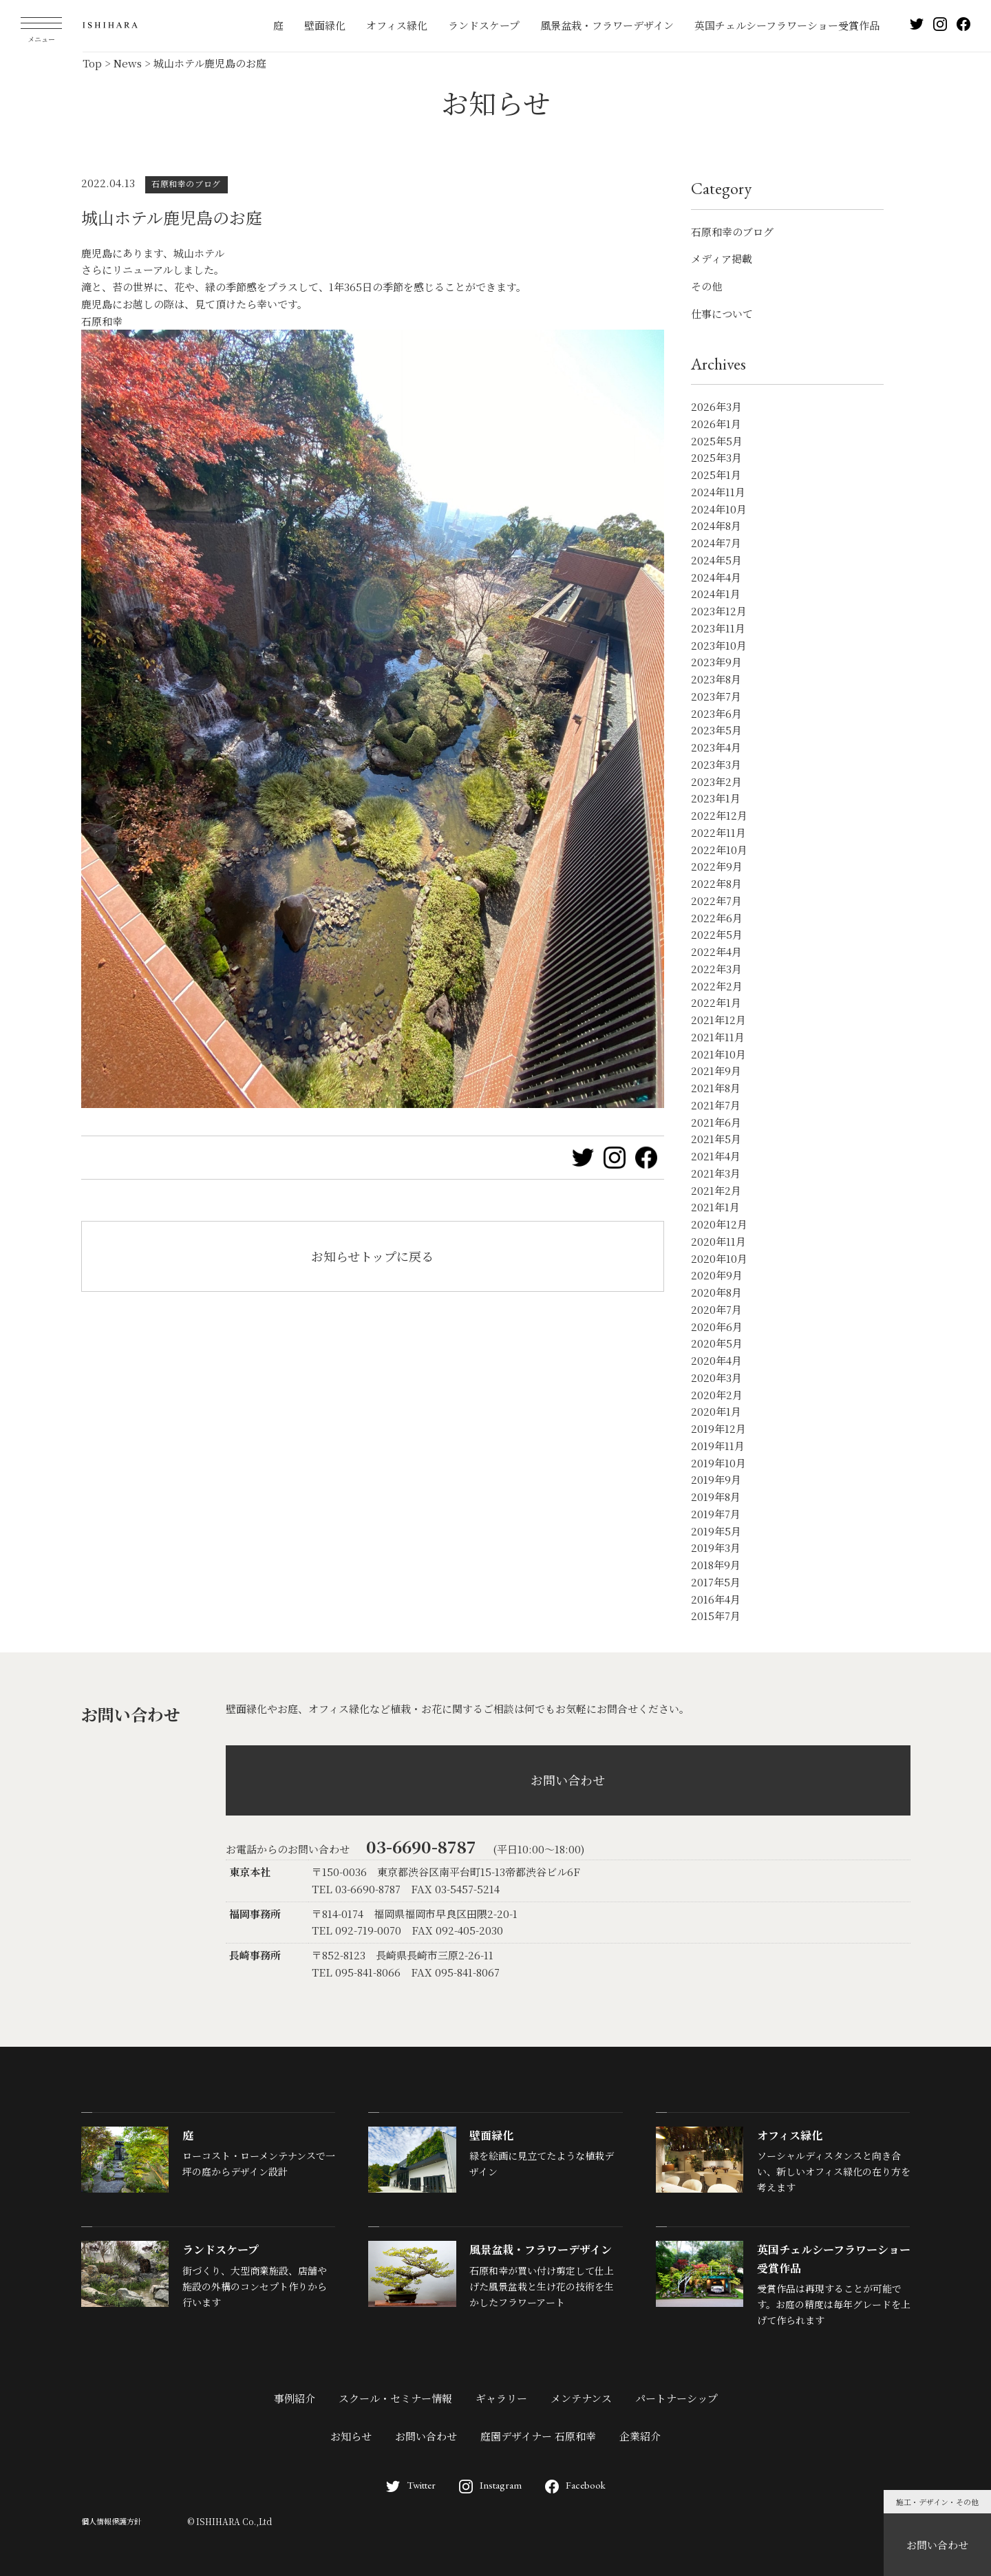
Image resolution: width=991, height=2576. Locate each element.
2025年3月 (716, 457)
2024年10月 (719, 509)
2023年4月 (716, 747)
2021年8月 (715, 1088)
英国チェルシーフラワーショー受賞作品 (787, 25)
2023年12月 (719, 611)
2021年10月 (718, 1054)
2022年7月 (716, 900)
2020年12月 (719, 1224)
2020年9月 (717, 1275)
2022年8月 (716, 883)
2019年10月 (718, 1463)
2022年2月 (717, 986)
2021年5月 (716, 1138)
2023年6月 (716, 713)
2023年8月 (716, 679)
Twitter (411, 2484)
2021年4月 (715, 1156)
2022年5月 (717, 934)
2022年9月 (717, 866)
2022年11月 (718, 832)
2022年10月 (719, 849)
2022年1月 (716, 1002)
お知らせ (351, 2436)
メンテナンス (581, 2398)
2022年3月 (716, 968)
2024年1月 (715, 593)
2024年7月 (716, 542)
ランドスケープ (484, 25)
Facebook (575, 2484)
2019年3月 (715, 1547)
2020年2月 (717, 1394)
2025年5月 (717, 441)
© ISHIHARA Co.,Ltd (229, 2521)
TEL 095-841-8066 (356, 1972)
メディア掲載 (721, 258)
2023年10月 (719, 645)
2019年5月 (716, 1531)
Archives (718, 363)
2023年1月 (715, 798)
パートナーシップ (676, 2398)
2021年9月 (716, 1070)
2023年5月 (716, 730)
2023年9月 (716, 661)
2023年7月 (716, 696)
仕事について (722, 313)
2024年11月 (718, 492)
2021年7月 (715, 1105)
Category (721, 188)
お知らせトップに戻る (372, 1256)
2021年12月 (718, 1019)
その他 (706, 286)
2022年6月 (717, 918)
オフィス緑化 (396, 25)
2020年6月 (717, 1326)
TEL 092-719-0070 (356, 1930)
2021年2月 (716, 1190)
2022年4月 (716, 951)
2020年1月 (716, 1411)
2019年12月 (718, 1428)
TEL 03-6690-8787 (356, 1889)
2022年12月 (719, 815)
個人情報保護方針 (111, 2520)
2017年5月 (715, 1582)
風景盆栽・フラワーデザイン (607, 25)
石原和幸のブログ (732, 231)
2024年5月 (716, 560)
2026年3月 (716, 406)
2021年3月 (715, 1173)
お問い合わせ (937, 2544)
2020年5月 (717, 1343)
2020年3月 (716, 1377)
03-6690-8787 (421, 1846)
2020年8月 (716, 1292)
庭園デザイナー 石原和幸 (538, 2436)
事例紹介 (294, 2398)
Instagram (490, 2484)
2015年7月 (715, 1615)
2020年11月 (718, 1241)
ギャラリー (501, 2398)
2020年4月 (716, 1360)
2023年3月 (716, 764)
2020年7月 (716, 1309)
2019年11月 (718, 1445)
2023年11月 (718, 628)
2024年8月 (716, 525)
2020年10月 (719, 1258)
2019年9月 (716, 1479)
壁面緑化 (324, 25)
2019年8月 (715, 1496)
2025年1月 (716, 474)
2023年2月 (716, 781)
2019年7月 (715, 1514)
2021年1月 (715, 1207)
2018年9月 (715, 1564)
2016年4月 (715, 1599)
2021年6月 (716, 1122)
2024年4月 (716, 577)
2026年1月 (716, 423)
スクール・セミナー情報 (395, 2398)
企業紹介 (640, 2436)
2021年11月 (718, 1037)
